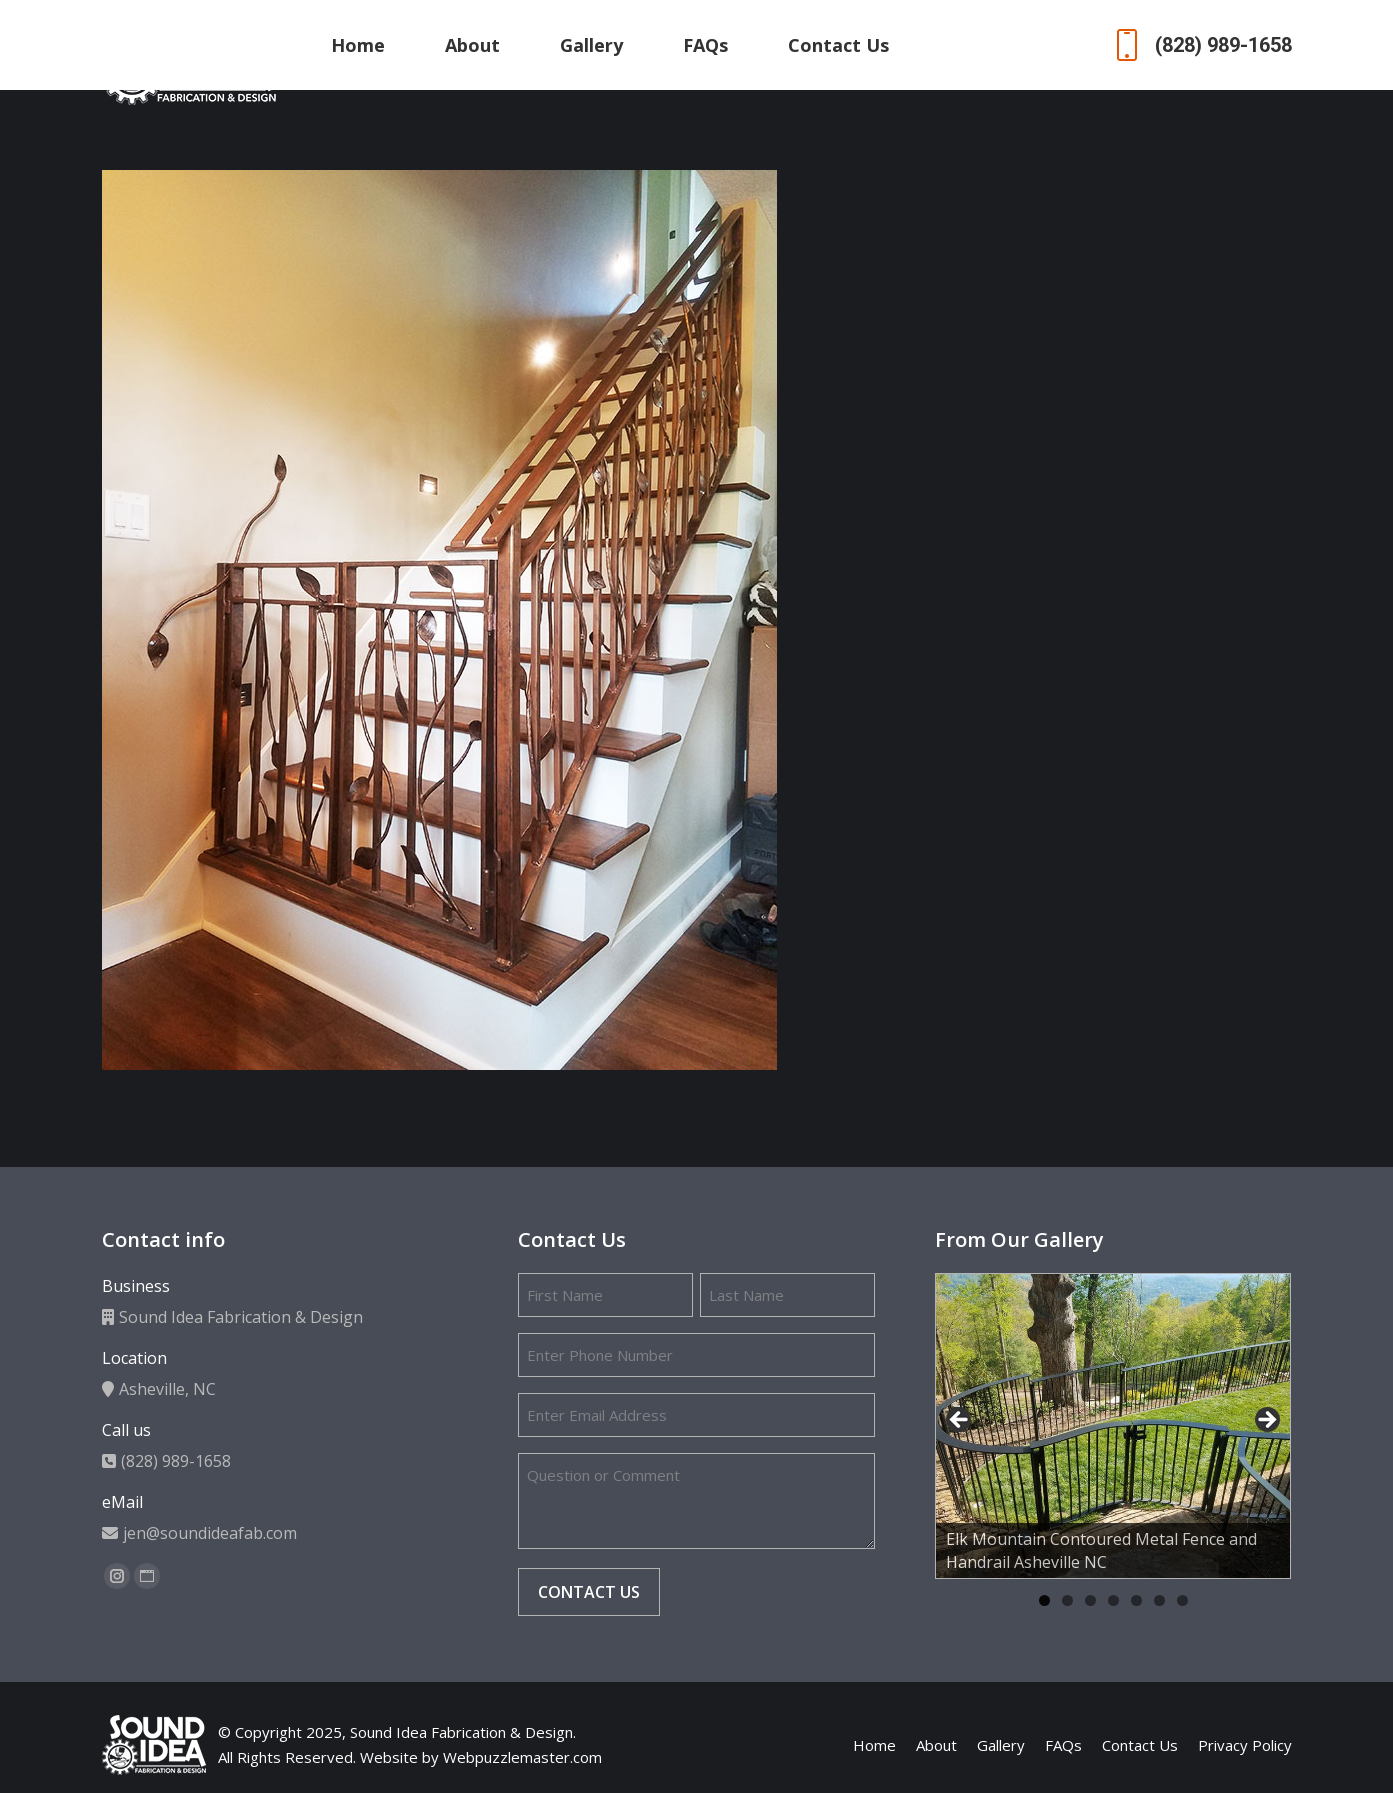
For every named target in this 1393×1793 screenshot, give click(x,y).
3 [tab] (1090, 1600)
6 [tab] (1159, 1600)
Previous (960, 1421)
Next (1266, 1421)
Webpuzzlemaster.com (522, 1757)
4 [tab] (1113, 1600)
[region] (1113, 1426)
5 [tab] (1136, 1600)
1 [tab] (1044, 1600)
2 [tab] (1067, 1600)
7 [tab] (1182, 1600)
